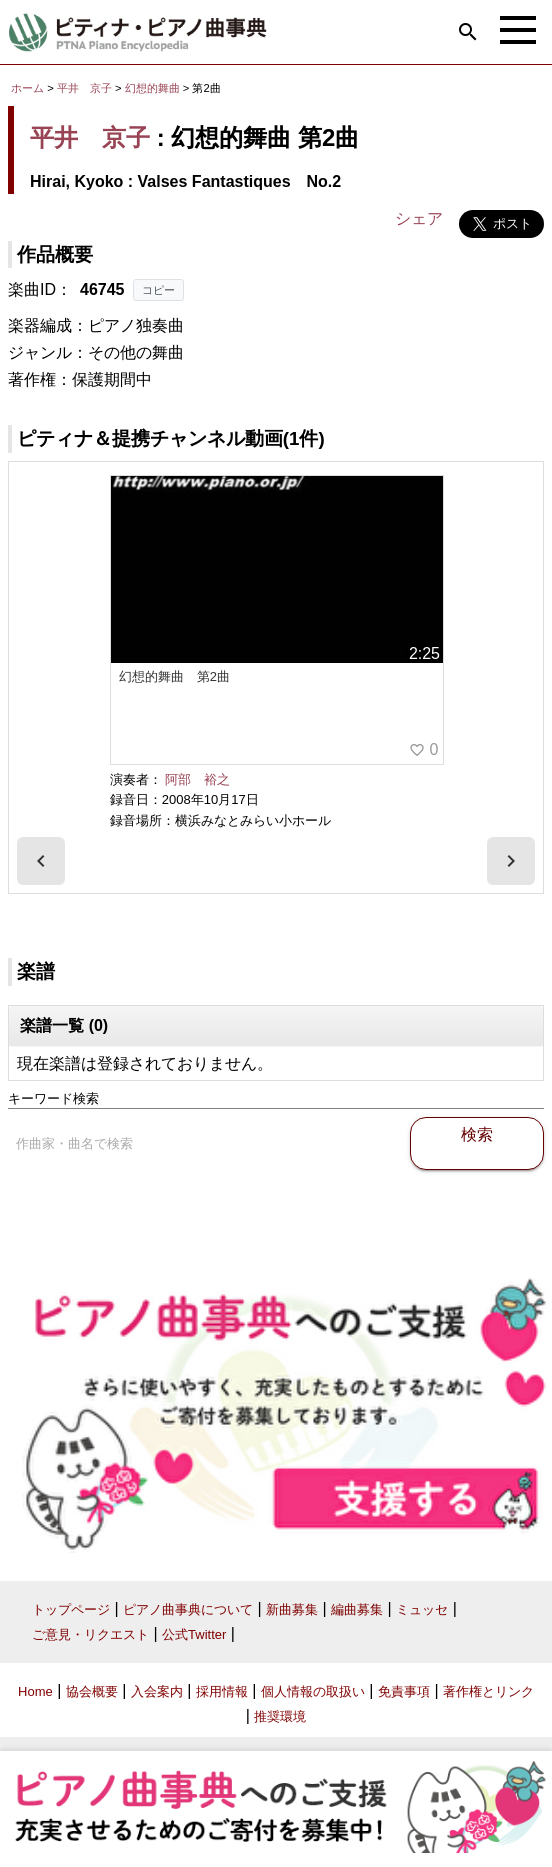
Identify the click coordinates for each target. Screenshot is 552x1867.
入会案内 (157, 1691)
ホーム (27, 88)
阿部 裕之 (197, 779)
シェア (419, 218)
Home (35, 1691)
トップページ (71, 1609)
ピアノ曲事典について (188, 1609)
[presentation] (41, 861)
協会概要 (92, 1691)
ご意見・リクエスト (90, 1634)
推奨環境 (280, 1716)
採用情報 (222, 1691)
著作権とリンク (488, 1691)
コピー (158, 290)
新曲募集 (292, 1609)
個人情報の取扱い (313, 1691)
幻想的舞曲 (154, 88)
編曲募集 (357, 1609)
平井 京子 (84, 88)
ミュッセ (422, 1609)
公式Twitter (194, 1634)
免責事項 (404, 1691)
